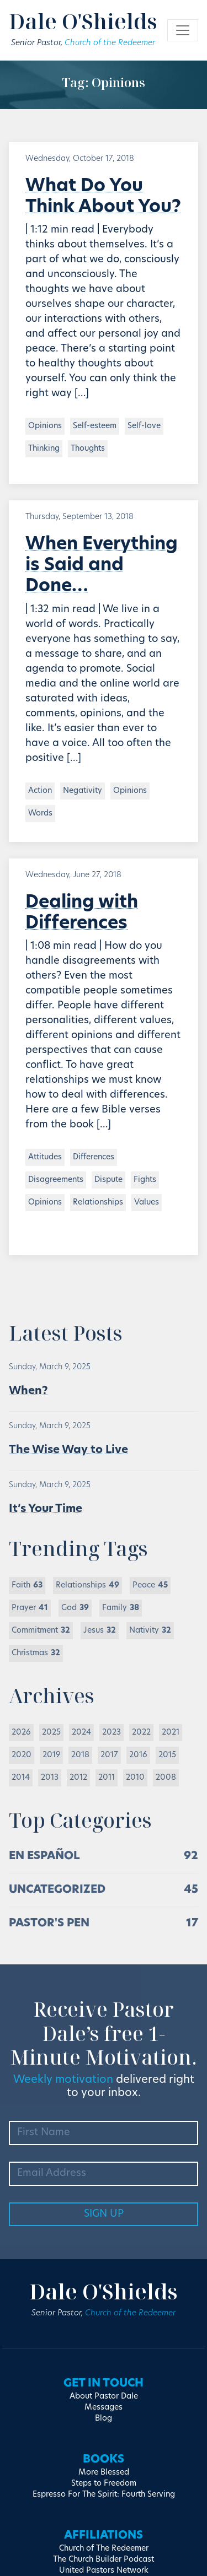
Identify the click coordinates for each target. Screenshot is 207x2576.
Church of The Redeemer (103, 2549)
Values (146, 1202)
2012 (78, 1778)
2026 (21, 1733)
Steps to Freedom (103, 2484)
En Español (44, 1856)
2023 (111, 1733)
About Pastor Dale (104, 2397)
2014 (21, 1778)
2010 (135, 1778)
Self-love (144, 426)
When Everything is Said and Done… (101, 566)
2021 (170, 1733)
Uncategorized (57, 1889)
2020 (21, 1755)
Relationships (98, 1202)
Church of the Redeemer (110, 43)
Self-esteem (94, 426)
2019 (51, 1755)
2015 (167, 1755)
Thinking (44, 449)
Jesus (99, 1631)
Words (40, 813)
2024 (81, 1733)
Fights (145, 1180)
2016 (138, 1755)
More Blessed (103, 2473)
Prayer (30, 1608)
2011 (106, 1778)
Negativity (82, 791)
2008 (166, 1778)
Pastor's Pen (49, 1923)
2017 (109, 1755)
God (75, 1608)
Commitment (41, 1631)
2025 (51, 1733)
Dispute (108, 1180)
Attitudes (45, 1157)
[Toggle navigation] (182, 30)
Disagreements (55, 1180)
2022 (141, 1733)
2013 (50, 1778)
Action (40, 791)
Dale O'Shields (83, 21)
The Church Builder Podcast (103, 2560)
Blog (103, 2419)
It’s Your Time (45, 1509)
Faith (27, 1585)
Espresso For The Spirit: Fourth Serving (104, 2495)
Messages (103, 2408)
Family (120, 1608)
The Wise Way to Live (68, 1450)
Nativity (150, 1631)
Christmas (36, 1653)
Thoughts (88, 449)
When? (28, 1391)
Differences (93, 1157)
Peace (150, 1585)
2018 (80, 1755)
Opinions (45, 426)
